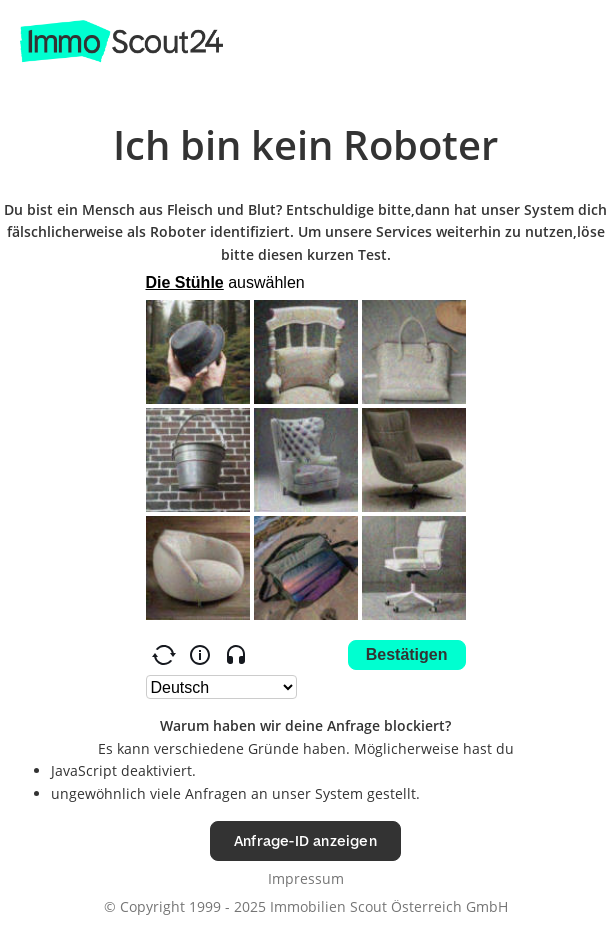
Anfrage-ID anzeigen (305, 840)
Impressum (306, 878)
